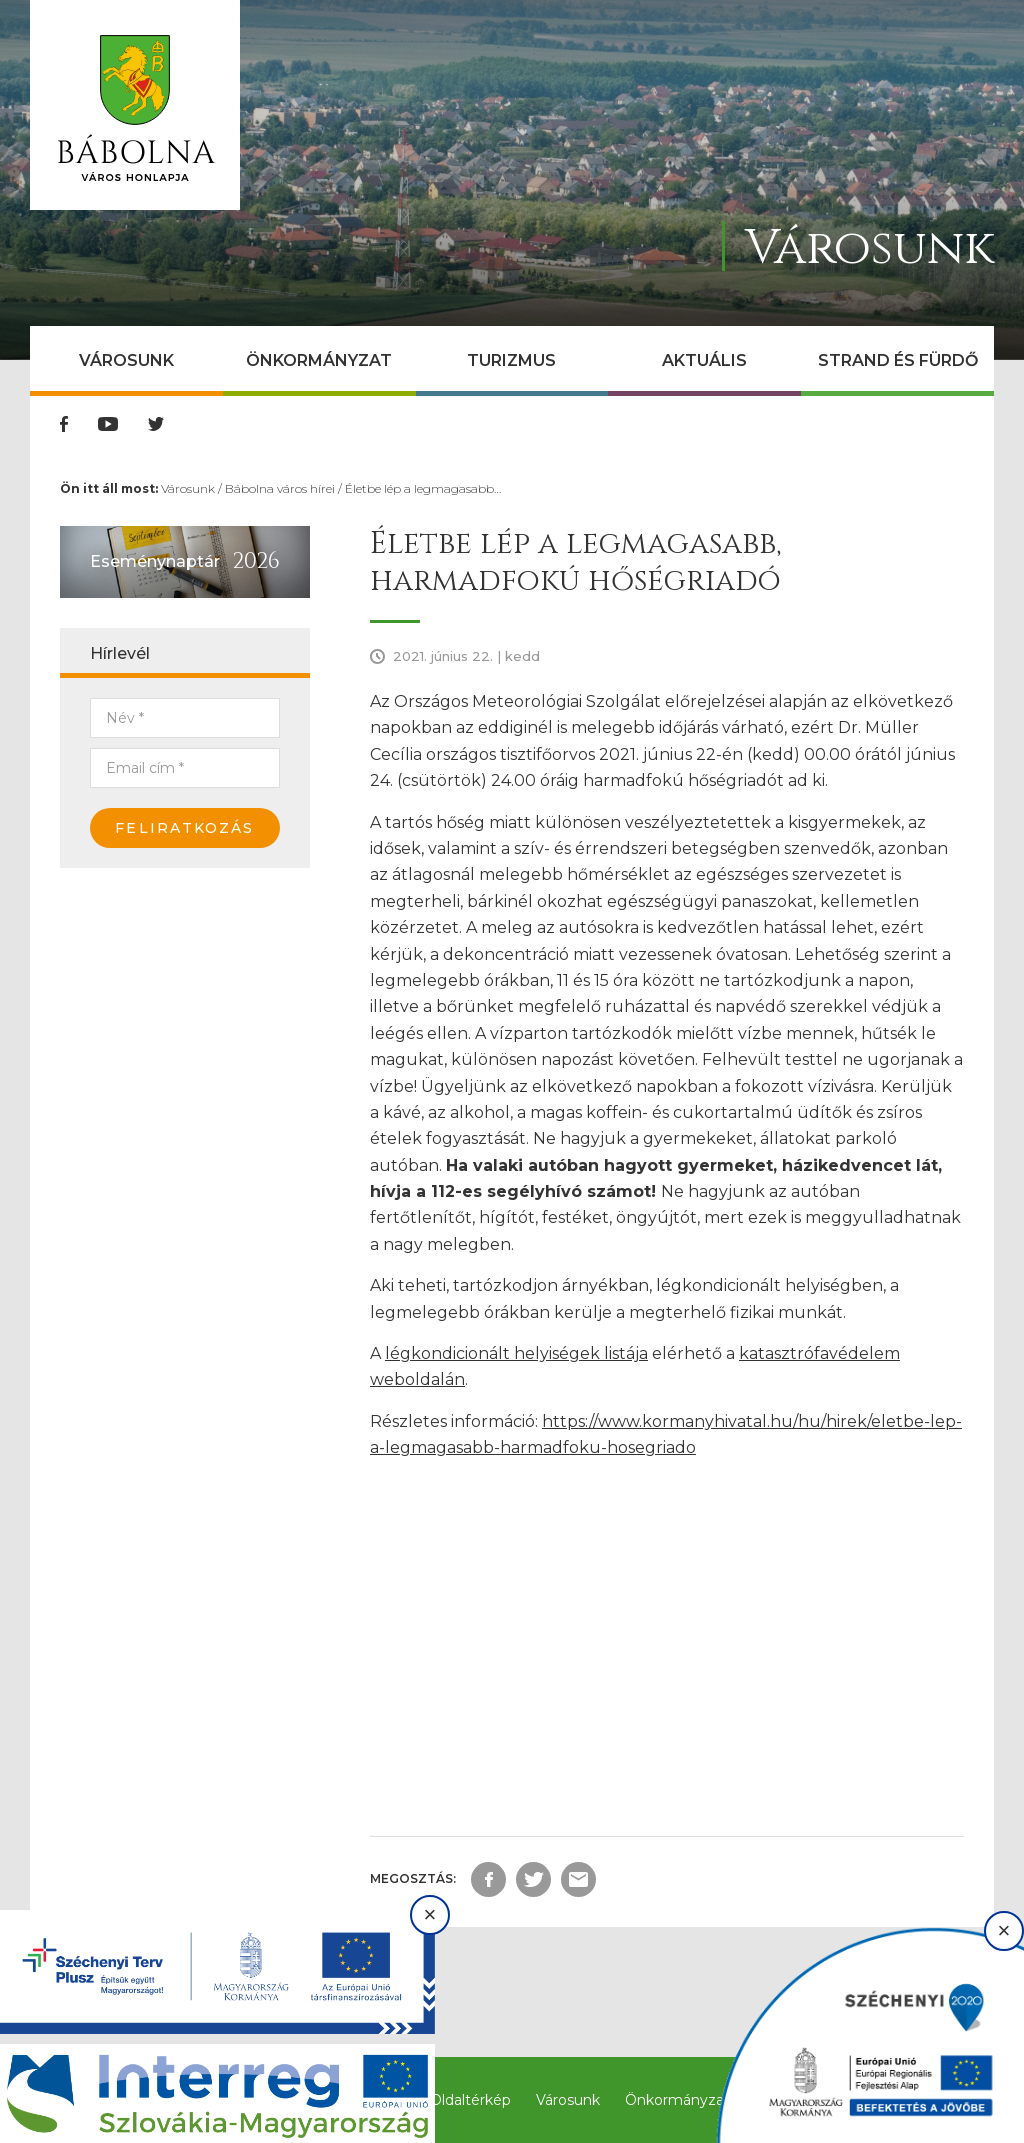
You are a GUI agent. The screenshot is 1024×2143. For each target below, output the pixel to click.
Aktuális (704, 360)
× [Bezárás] (430, 1914)
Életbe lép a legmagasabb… (423, 488)
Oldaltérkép (470, 2100)
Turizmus (511, 360)
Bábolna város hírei (280, 488)
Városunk (126, 360)
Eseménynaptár (155, 561)
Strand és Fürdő (898, 360)
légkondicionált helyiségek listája (516, 1353)
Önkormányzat (319, 360)
